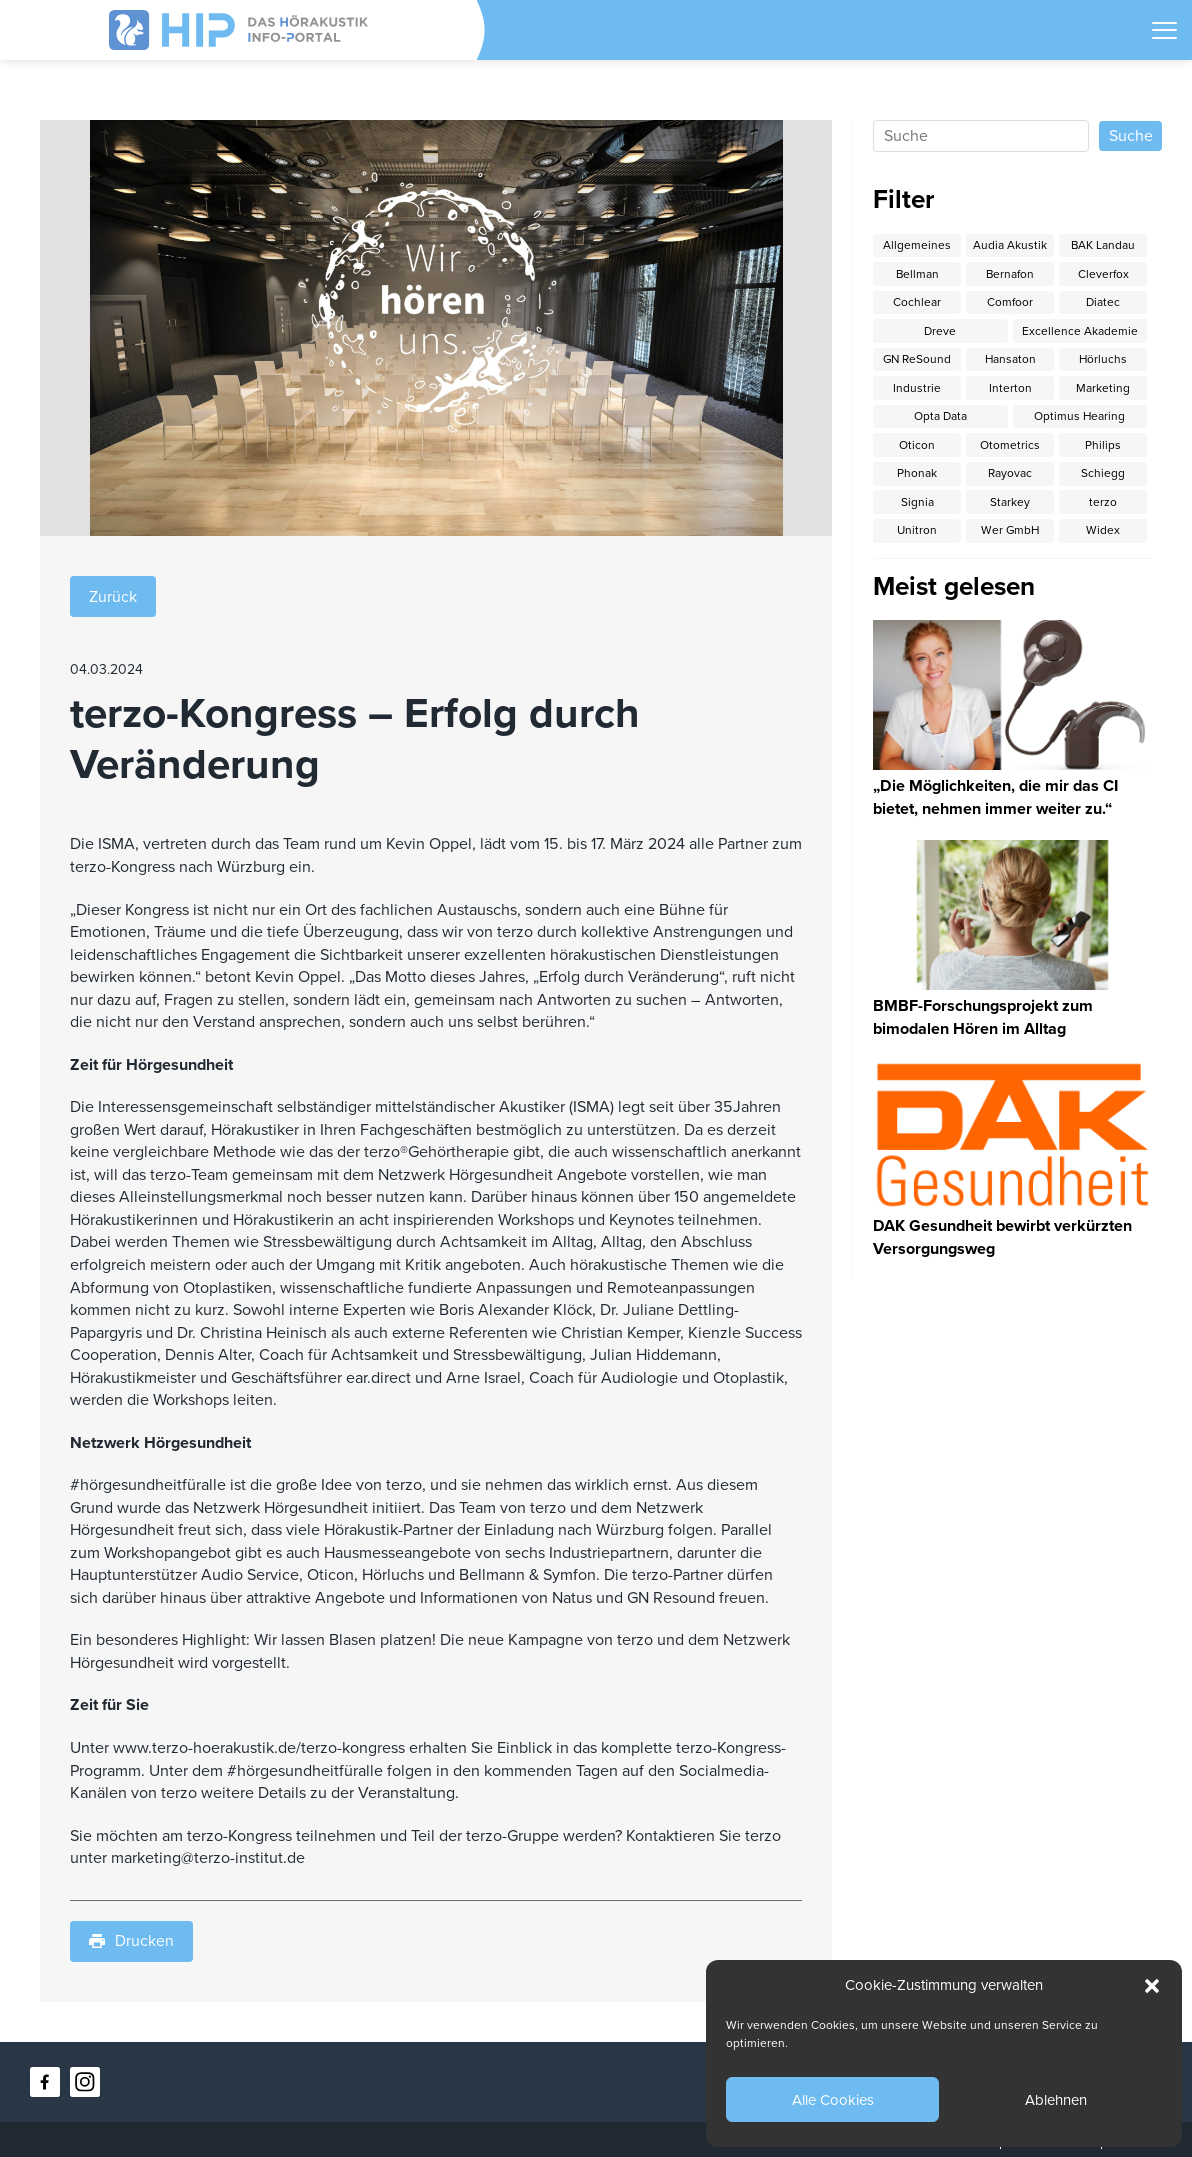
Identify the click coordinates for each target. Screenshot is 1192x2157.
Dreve (940, 331)
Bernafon (1010, 274)
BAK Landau (1103, 245)
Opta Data (940, 418)
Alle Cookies (833, 2100)
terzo (1103, 504)
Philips (1103, 446)
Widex (1103, 533)
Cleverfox (1103, 274)
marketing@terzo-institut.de (208, 1858)
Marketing (1103, 389)
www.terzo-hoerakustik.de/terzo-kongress (259, 1748)
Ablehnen (1056, 2100)
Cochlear (917, 302)
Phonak (917, 475)
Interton (1010, 389)
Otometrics (1010, 446)
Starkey (1010, 504)
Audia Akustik (1010, 245)
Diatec (1103, 302)
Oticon (917, 446)
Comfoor (1010, 302)
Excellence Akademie (1080, 331)
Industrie (917, 389)
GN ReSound (917, 360)
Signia (917, 504)
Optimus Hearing (1080, 418)
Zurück (113, 596)
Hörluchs (1103, 360)
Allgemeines (917, 245)
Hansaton (1010, 360)
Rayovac (1010, 475)
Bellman (917, 274)
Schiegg (1103, 475)
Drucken (131, 1942)
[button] (1152, 1986)
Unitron (917, 533)
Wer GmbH (1010, 533)
